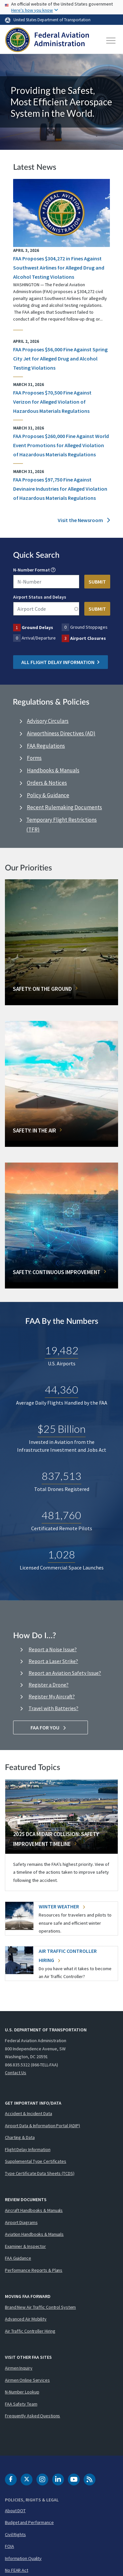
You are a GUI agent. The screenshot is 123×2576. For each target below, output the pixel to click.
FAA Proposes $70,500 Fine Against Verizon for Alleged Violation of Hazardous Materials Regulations (52, 401)
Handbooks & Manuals (53, 770)
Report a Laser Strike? (53, 1661)
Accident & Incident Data (28, 2113)
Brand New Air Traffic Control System (40, 2307)
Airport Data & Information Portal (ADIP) (42, 2126)
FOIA (9, 2546)
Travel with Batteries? (53, 1708)
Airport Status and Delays (39, 597)
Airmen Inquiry (18, 2368)
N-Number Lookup (22, 2392)
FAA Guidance (18, 2258)
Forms (34, 758)
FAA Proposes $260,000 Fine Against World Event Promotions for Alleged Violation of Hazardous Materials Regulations (61, 445)
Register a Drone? (49, 1684)
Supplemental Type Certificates (35, 2161)
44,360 (61, 1389)
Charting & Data (20, 2137)
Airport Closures (88, 638)
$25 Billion (61, 1429)
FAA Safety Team (21, 2404)
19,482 (61, 1350)
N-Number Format (31, 570)
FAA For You (51, 1727)
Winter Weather (62, 1906)
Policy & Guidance (48, 795)
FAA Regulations (46, 745)
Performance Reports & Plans (33, 2270)
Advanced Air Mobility (26, 2319)
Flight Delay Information (28, 2149)
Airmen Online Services (27, 2380)
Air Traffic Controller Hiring (30, 2331)
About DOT (15, 2511)
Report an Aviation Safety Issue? (65, 1673)
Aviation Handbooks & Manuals (34, 2234)
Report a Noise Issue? (53, 1649)
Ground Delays (37, 627)
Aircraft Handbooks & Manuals (34, 2210)
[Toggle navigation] (111, 40)
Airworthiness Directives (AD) (61, 733)
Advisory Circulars (48, 721)
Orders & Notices (47, 782)
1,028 (61, 1554)
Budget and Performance (29, 2522)
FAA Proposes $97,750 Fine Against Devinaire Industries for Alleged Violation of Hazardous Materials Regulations (60, 488)
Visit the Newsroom (84, 520)
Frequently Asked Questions (32, 2416)
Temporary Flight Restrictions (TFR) (61, 824)
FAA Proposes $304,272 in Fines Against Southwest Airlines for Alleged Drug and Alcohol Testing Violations (58, 267)
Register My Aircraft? (52, 1696)
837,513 (61, 1476)
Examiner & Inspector (25, 2246)
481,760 (61, 1515)
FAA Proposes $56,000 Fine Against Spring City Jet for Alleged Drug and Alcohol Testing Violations (60, 358)
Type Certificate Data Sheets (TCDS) (39, 2173)
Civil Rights (15, 2534)
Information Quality (23, 2558)
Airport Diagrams (21, 2222)
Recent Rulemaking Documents (64, 807)
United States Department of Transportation (52, 19)
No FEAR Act (16, 2570)
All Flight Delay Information (60, 662)
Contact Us (15, 2073)
